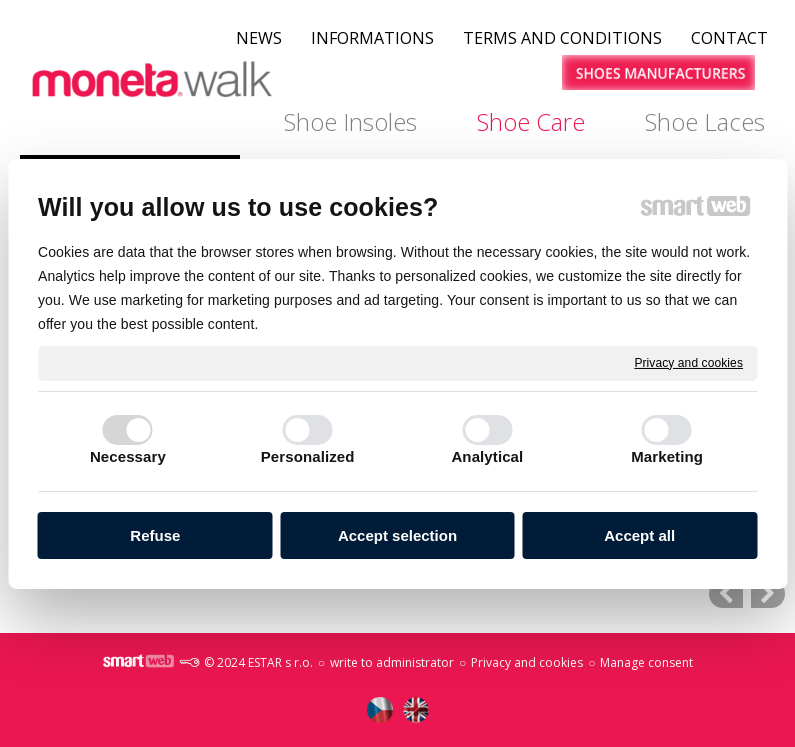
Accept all (639, 535)
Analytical (487, 456)
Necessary (128, 456)
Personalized (308, 456)
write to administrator (392, 662)
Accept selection (397, 535)
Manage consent (646, 662)
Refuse (155, 535)
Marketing (667, 456)
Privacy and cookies (688, 362)
